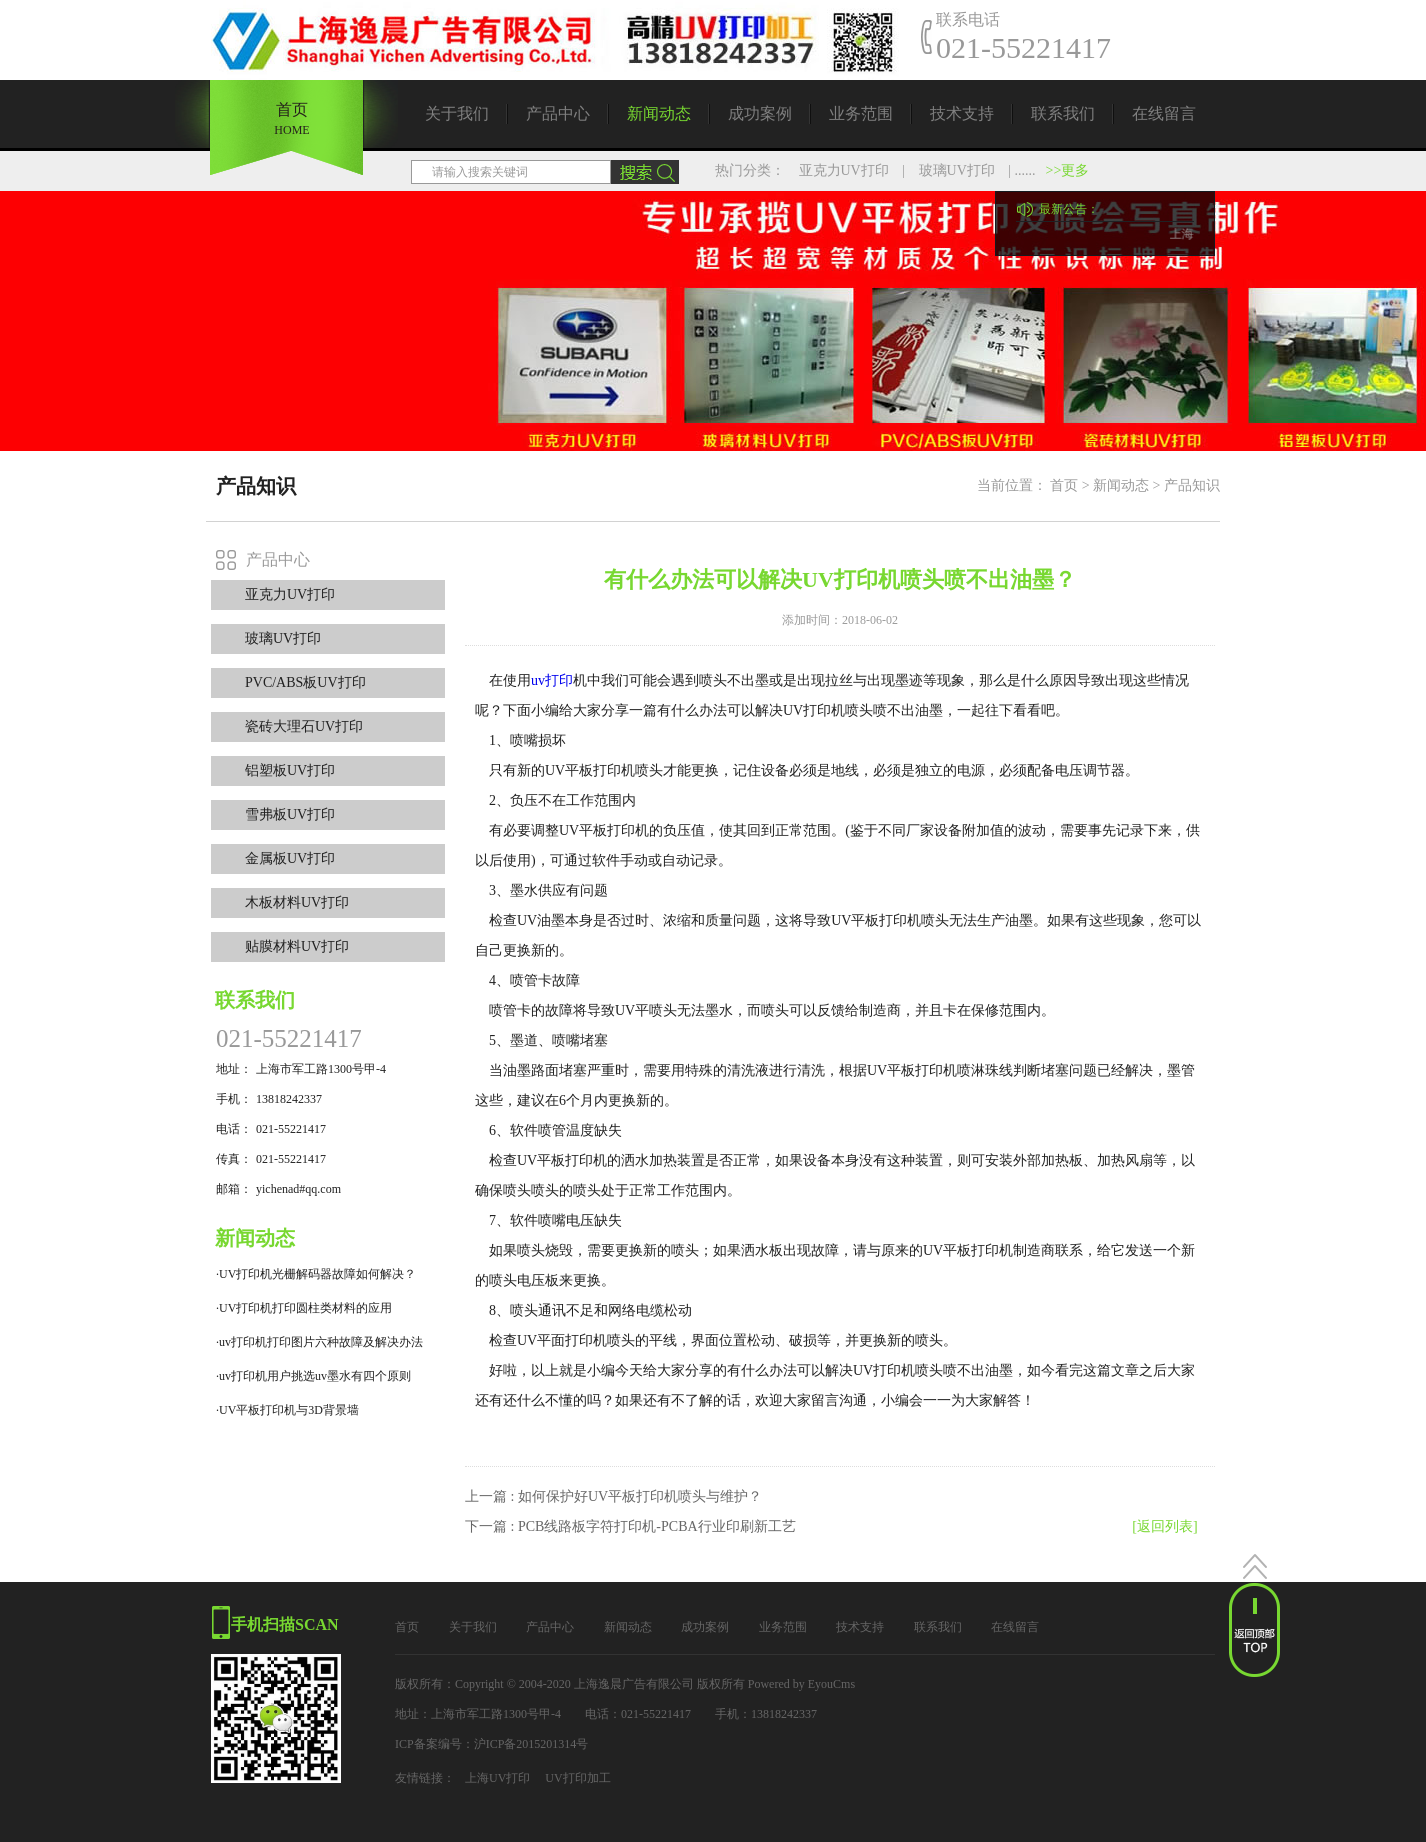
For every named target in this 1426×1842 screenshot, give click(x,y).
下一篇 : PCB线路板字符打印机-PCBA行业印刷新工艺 (630, 1526)
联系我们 (1063, 113)
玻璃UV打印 (957, 170)
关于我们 (457, 113)
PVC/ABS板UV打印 (305, 682)
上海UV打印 (497, 1778)
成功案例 (760, 113)
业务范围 (861, 113)
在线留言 (1164, 113)
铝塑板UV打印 (290, 770)
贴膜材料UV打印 (297, 946)
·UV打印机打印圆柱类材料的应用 (304, 1308)
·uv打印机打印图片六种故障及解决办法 (319, 1342)
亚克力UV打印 (844, 170)
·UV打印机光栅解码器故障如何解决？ (316, 1274)
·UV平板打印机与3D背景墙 (287, 1410)
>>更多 (1068, 170)
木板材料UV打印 (297, 902)
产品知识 (1192, 485)
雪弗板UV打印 (290, 814)
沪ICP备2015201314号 (531, 1744)
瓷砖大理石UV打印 (304, 726)
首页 (292, 112)
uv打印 (552, 680)
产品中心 (558, 113)
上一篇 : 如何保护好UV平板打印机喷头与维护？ (613, 1496)
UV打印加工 (577, 1778)
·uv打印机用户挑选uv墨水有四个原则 (313, 1376)
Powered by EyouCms (800, 1684)
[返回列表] (1164, 1526)
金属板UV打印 (290, 858)
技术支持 (962, 113)
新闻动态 (659, 113)
